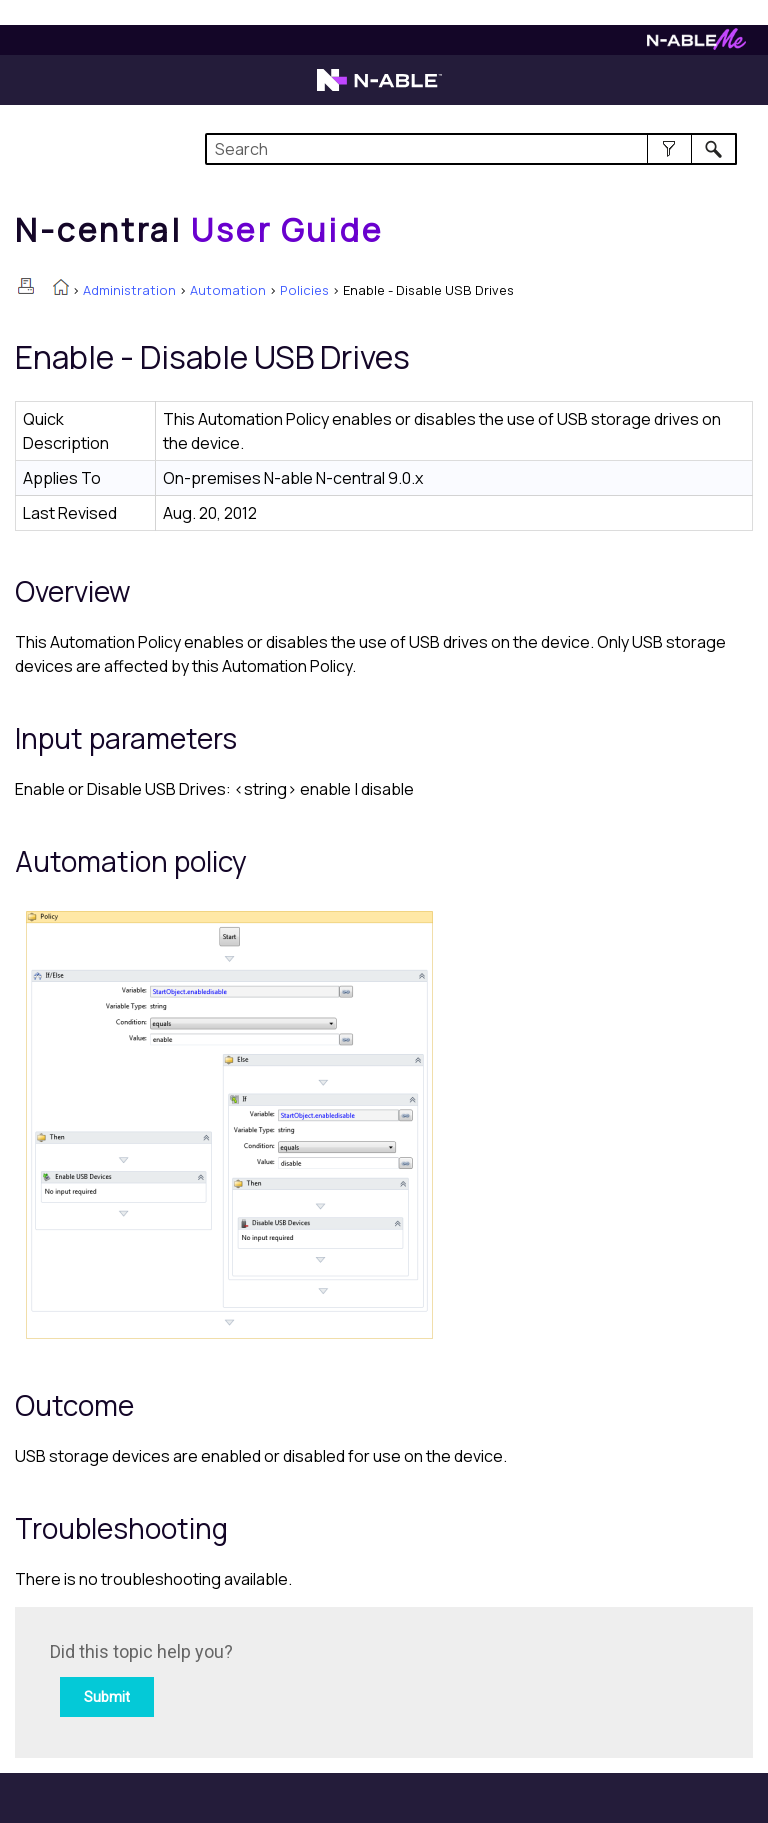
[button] (669, 149)
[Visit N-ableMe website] (696, 44)
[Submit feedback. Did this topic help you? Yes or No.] (320, 1679)
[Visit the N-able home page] (379, 89)
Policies (304, 290)
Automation (228, 290)
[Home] (199, 230)
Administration (129, 290)
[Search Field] (470, 149)
